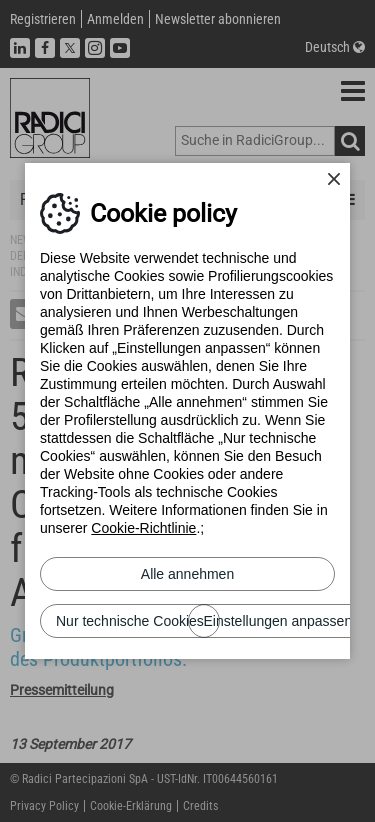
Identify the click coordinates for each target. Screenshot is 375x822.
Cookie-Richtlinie (143, 528)
